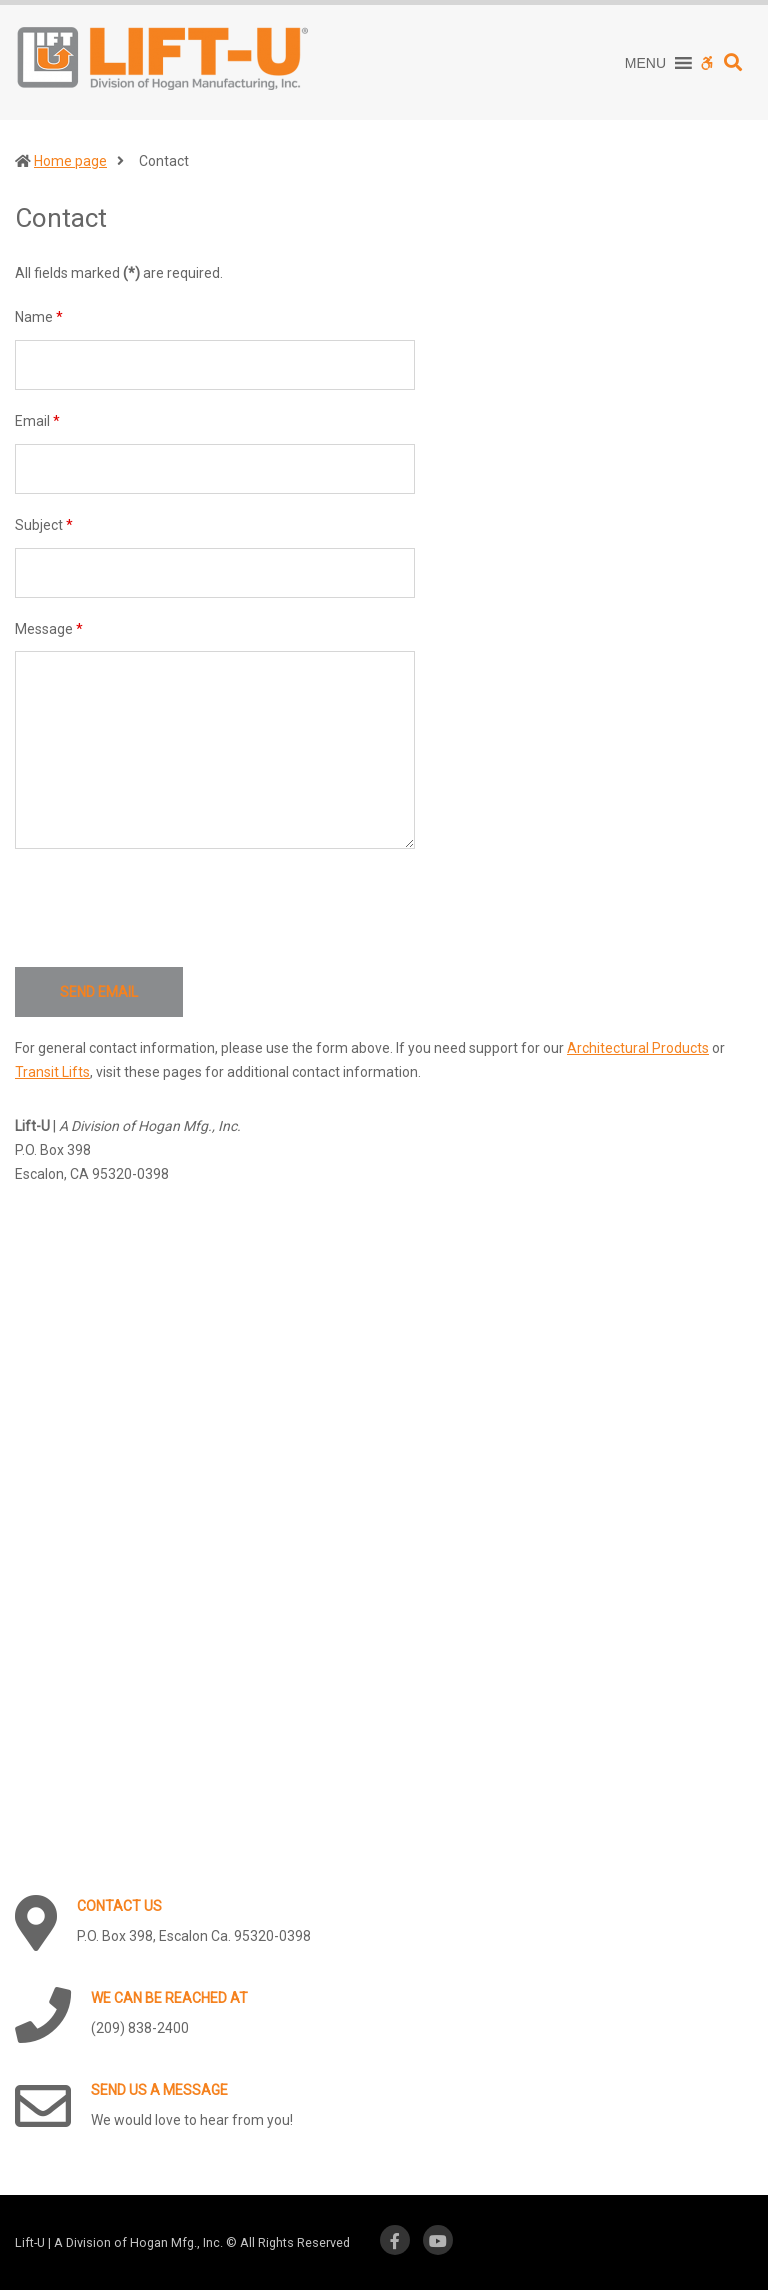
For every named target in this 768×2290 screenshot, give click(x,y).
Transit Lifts (52, 1072)
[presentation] (167, 908)
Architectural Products (638, 1048)
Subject (44, 525)
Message (49, 629)
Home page (70, 161)
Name (39, 317)
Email (37, 421)
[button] (645, 63)
